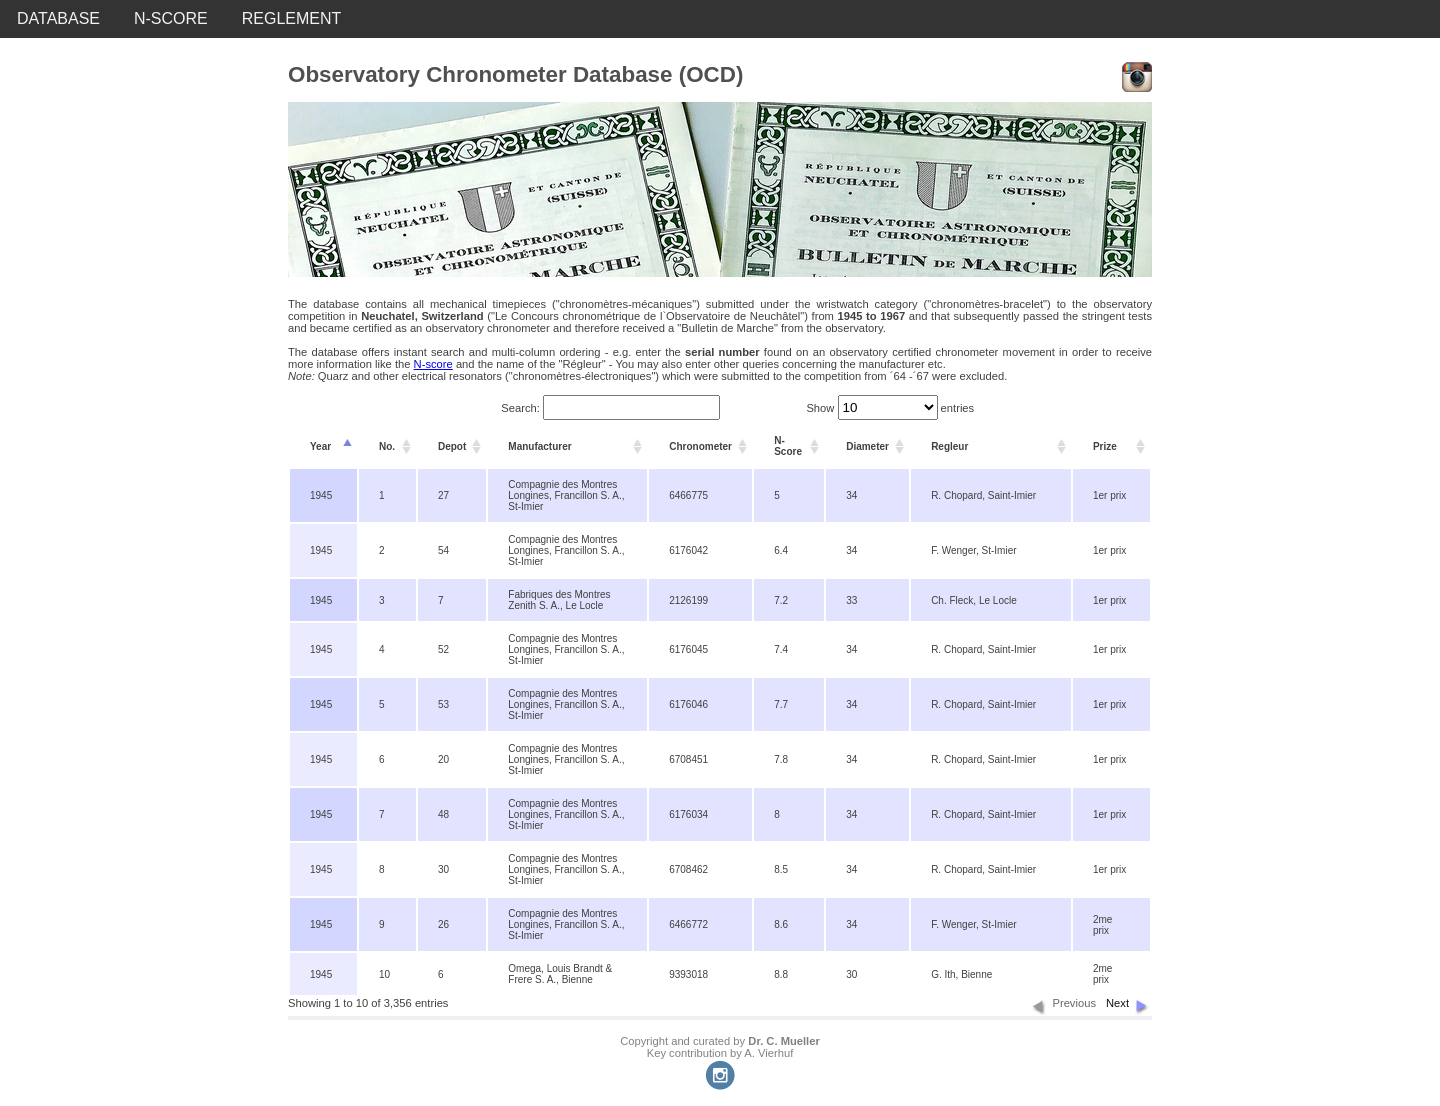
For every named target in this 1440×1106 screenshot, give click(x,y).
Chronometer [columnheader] (700, 446)
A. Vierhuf (768, 1053)
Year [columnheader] (320, 446)
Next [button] (1117, 1003)
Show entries (890, 408)
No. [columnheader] (387, 446)
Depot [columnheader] (452, 446)
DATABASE (58, 18)
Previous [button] (1074, 1003)
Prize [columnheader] (1105, 446)
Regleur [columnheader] (949, 446)
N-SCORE (171, 18)
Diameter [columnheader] (867, 446)
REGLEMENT (292, 18)
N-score (433, 364)
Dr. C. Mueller (784, 1041)
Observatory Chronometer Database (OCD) (515, 74)
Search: (610, 408)
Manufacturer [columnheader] (539, 446)
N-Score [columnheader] (788, 446)
